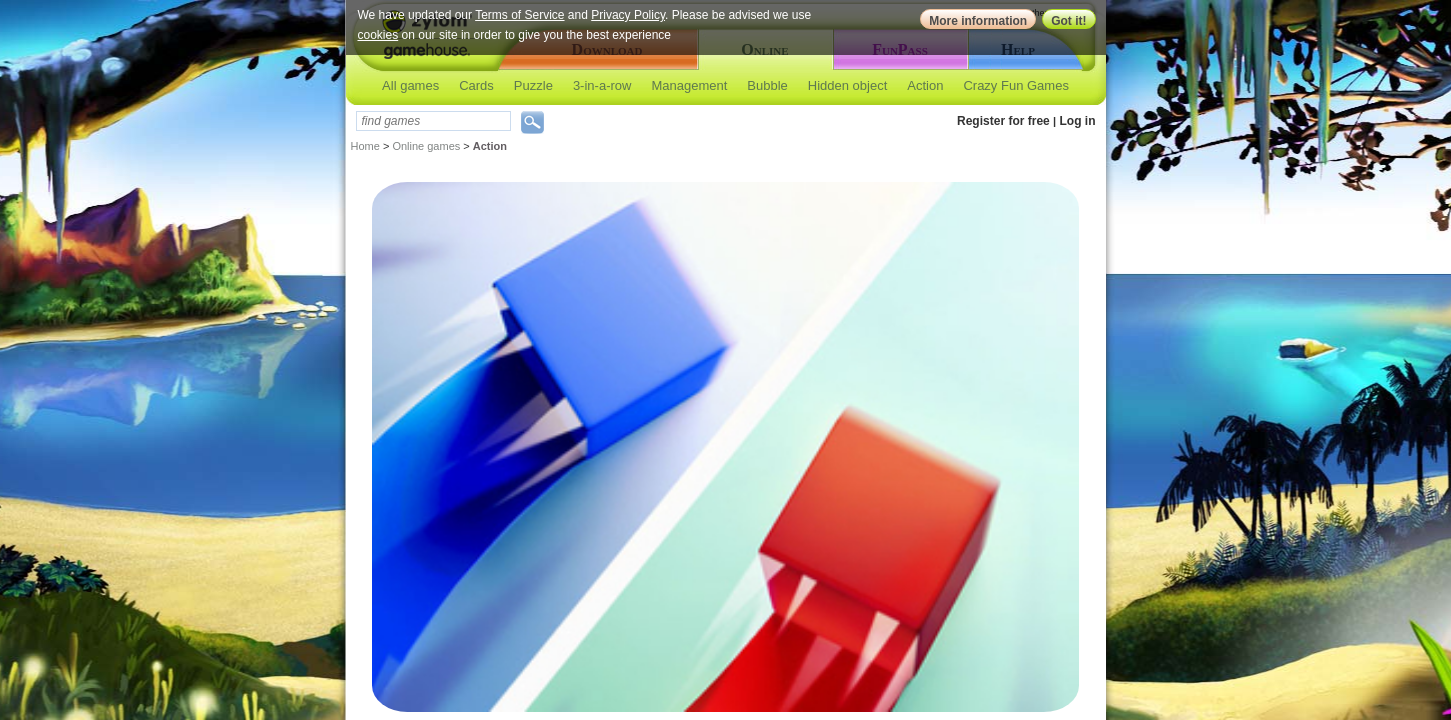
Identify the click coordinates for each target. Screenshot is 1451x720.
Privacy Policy (628, 15)
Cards (476, 85)
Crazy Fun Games (1015, 85)
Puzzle (533, 85)
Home (365, 146)
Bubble (767, 85)
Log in (1078, 121)
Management (689, 85)
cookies (378, 35)
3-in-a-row (602, 85)
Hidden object (848, 85)
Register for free (1003, 121)
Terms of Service (519, 15)
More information (978, 21)
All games (410, 85)
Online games (426, 146)
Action (925, 85)
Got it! (1068, 21)
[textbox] (433, 121)
